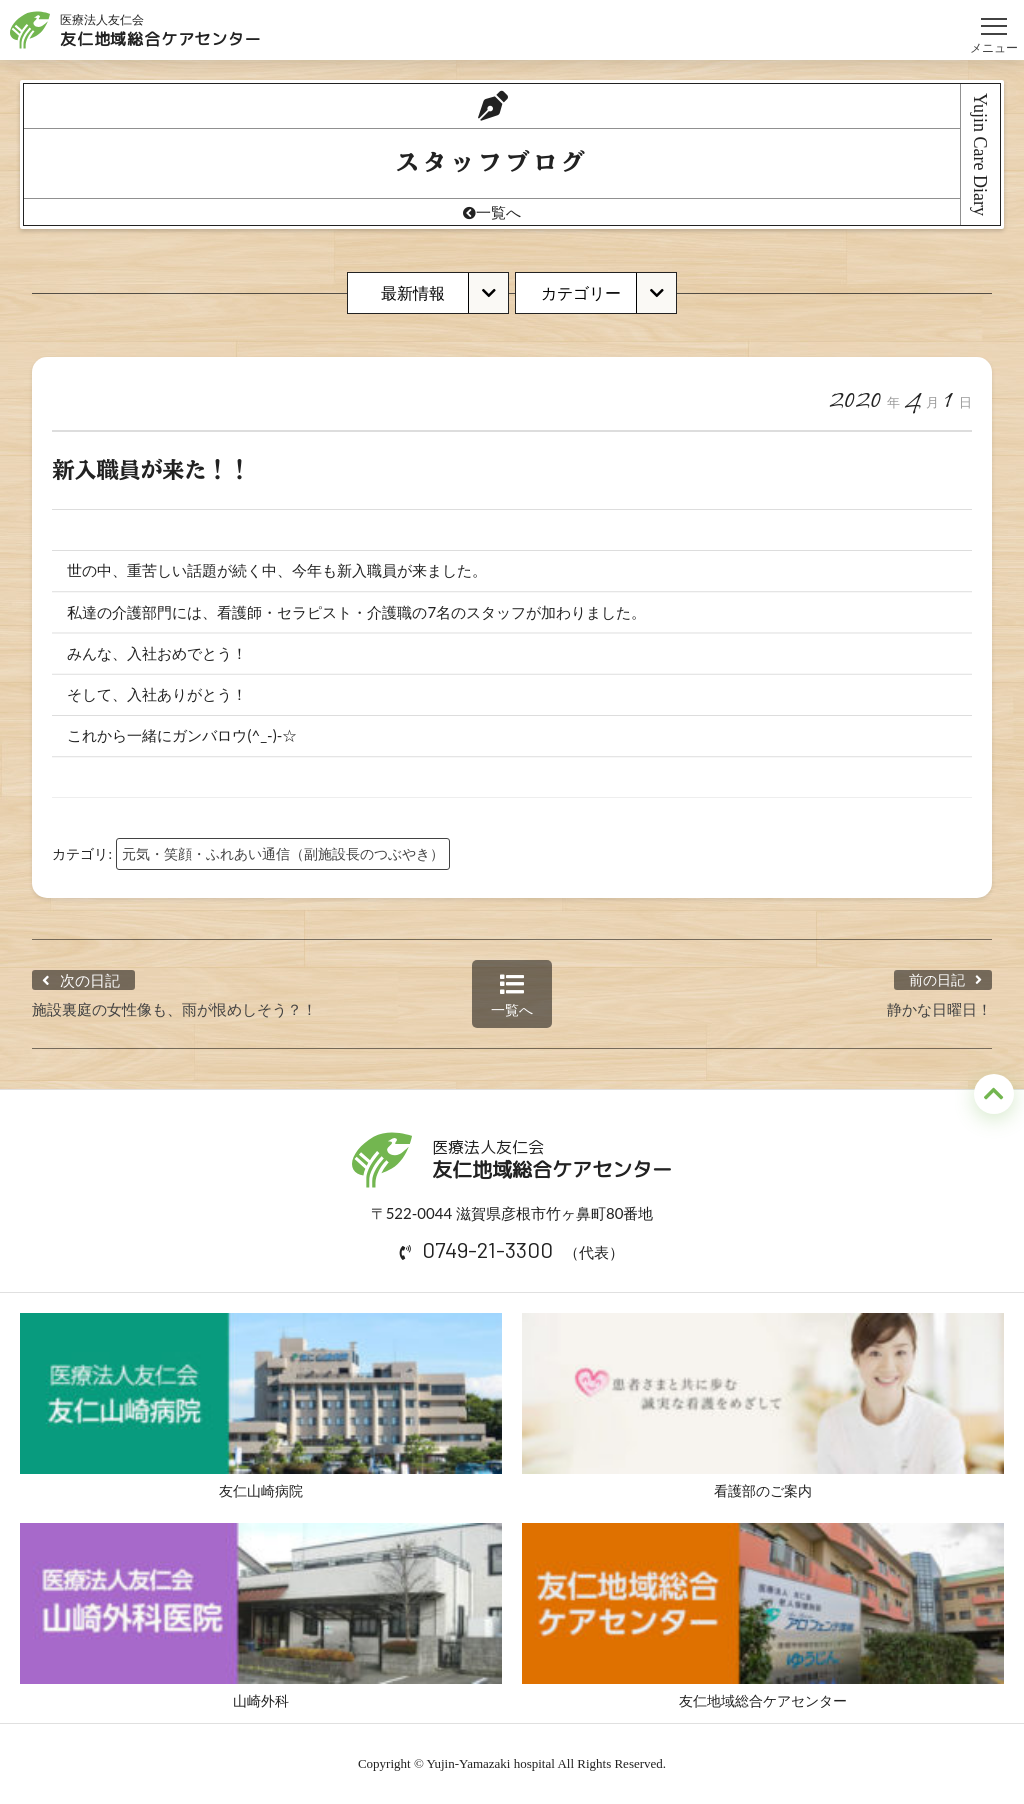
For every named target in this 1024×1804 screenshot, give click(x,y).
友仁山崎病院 (261, 1406)
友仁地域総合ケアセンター (763, 1616)
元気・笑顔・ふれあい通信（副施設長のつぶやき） (283, 853)
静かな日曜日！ (939, 1009)
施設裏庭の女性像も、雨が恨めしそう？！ (174, 1009)
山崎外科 (261, 1616)
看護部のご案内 (763, 1406)
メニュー (994, 17)
